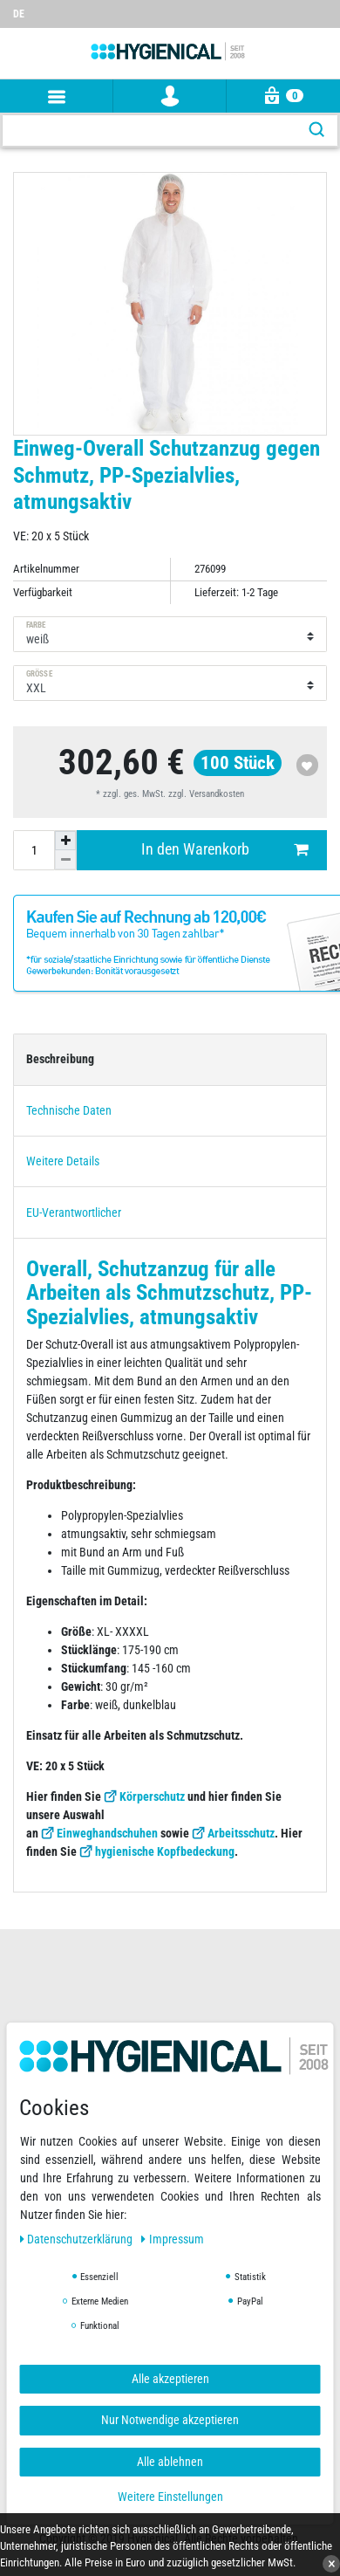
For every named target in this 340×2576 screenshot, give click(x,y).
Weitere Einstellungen (170, 2497)
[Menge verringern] (65, 859)
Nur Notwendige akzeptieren (170, 2420)
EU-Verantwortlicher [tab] (73, 1212)
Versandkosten (216, 794)
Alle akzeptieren (170, 2379)
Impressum (172, 2239)
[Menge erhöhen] (65, 840)
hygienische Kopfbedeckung (165, 1851)
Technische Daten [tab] (69, 1110)
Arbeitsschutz (241, 1833)
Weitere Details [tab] (62, 1161)
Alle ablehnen (170, 2462)
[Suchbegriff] (149, 130)
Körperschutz (152, 1796)
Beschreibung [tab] (60, 1059)
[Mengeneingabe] (34, 850)
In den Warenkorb (225, 850)
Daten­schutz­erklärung (78, 2239)
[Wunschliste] (327, 6)
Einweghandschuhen (107, 1833)
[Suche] (316, 130)
